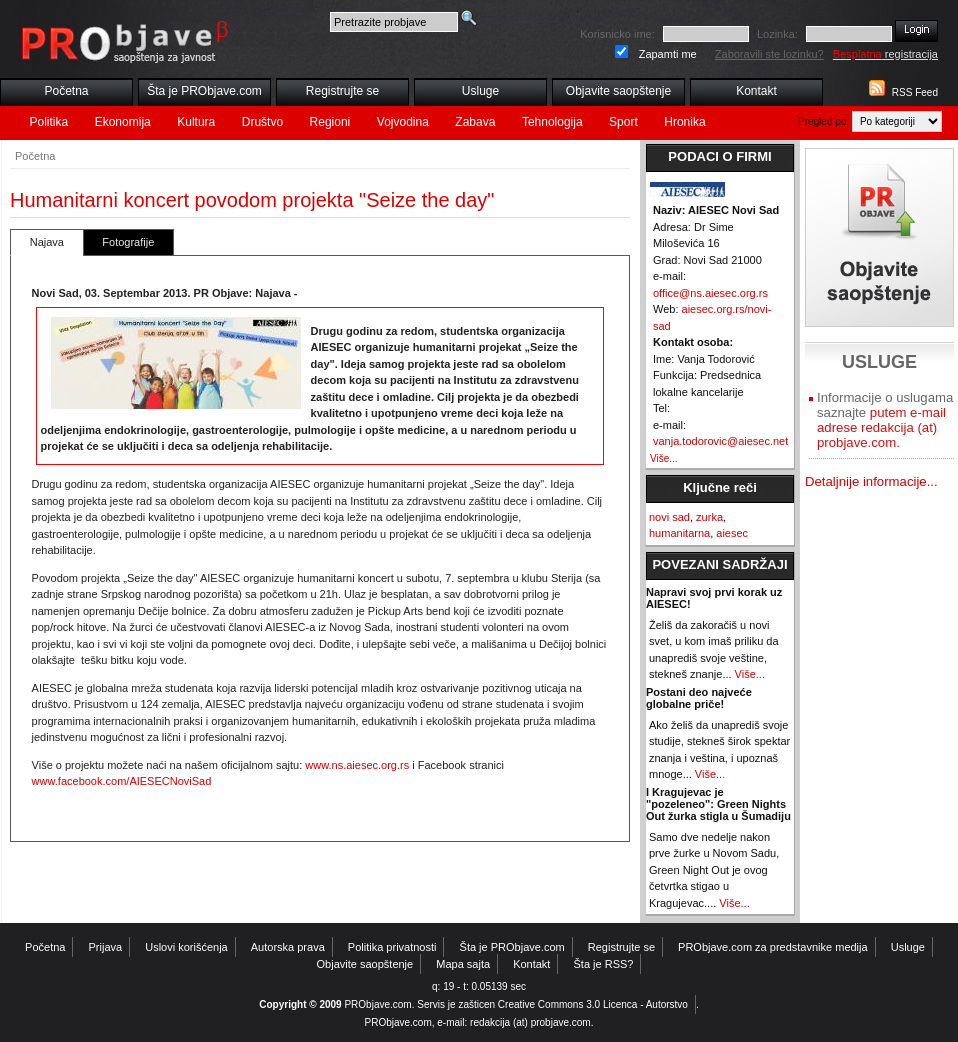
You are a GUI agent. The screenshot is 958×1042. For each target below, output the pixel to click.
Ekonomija (123, 122)
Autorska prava (288, 947)
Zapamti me (668, 54)
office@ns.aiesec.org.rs (710, 293)
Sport (623, 122)
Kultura (196, 122)
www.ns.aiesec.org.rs (357, 765)
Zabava (475, 122)
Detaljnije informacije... (871, 481)
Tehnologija (552, 122)
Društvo (262, 122)
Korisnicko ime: (617, 34)
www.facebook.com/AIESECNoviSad (122, 781)
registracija (885, 54)
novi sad (669, 517)
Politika (49, 122)
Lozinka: (777, 34)
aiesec (732, 533)
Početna (66, 91)
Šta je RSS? (604, 964)
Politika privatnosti (392, 947)
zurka (709, 517)
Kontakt (756, 91)
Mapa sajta (463, 964)
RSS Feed (915, 92)
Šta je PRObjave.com (204, 91)
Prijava (106, 947)
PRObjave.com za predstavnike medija (773, 947)
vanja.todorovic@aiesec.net (720, 441)
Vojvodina (403, 122)
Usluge (480, 91)
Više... (664, 458)
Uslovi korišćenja (186, 947)
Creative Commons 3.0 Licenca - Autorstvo (593, 1004)
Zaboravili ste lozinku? (769, 54)
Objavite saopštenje (618, 91)
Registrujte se (342, 91)
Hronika (684, 122)
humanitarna (679, 533)
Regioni (330, 122)
